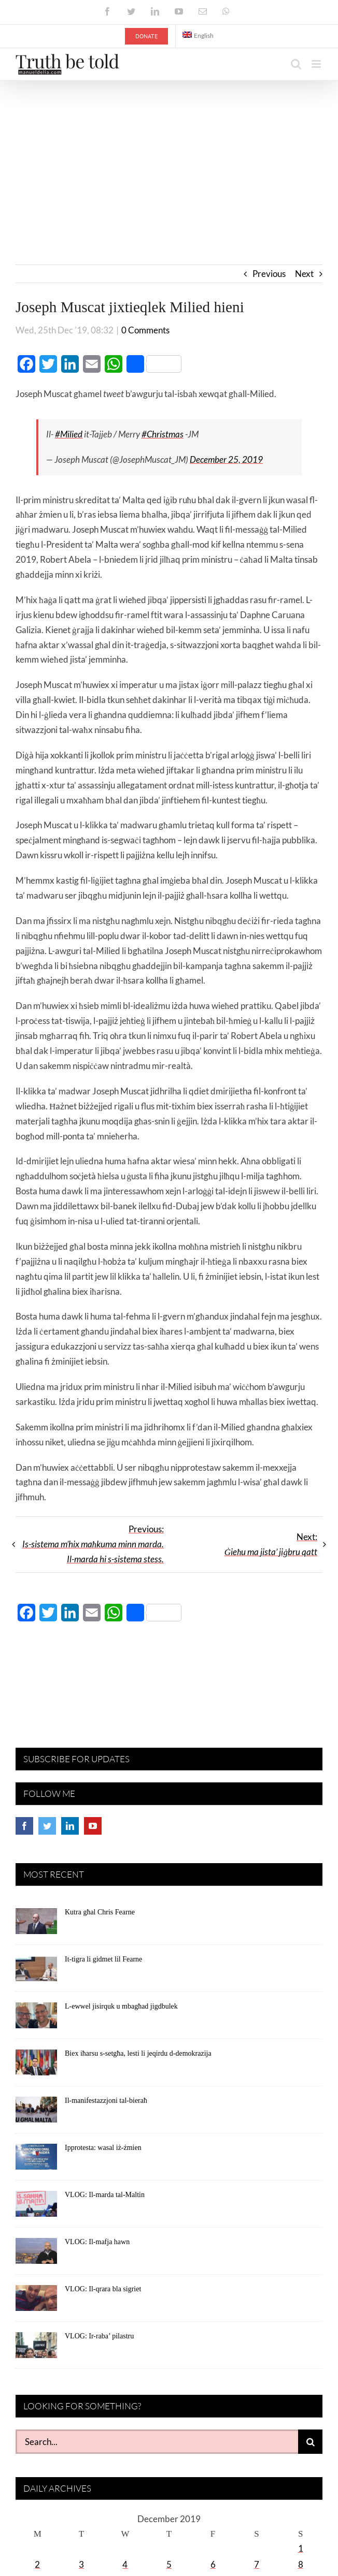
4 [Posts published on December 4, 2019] (125, 2564)
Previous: (93, 1544)
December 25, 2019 (226, 460)
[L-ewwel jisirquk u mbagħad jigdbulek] (36, 2019)
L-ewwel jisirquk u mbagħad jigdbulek (121, 2007)
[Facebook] (24, 1826)
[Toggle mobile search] (296, 63)
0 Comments (145, 330)
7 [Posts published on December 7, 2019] (256, 2564)
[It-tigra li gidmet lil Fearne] (36, 1972)
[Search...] (157, 2442)
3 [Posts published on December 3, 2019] (81, 2564)
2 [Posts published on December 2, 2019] (37, 2564)
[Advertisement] (169, 158)
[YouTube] (93, 1826)
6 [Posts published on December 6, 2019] (213, 2564)
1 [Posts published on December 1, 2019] (300, 2548)
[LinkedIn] (70, 1826)
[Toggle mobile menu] (317, 63)
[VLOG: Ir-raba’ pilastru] (36, 2349)
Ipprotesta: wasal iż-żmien (103, 2148)
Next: (270, 1545)
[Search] (310, 2442)
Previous (269, 273)
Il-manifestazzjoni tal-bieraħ (106, 2101)
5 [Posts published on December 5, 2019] (169, 2564)
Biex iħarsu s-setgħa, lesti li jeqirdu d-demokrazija (138, 2054)
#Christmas (163, 434)
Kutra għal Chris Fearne (100, 1912)
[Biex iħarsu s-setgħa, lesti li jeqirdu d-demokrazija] (36, 2066)
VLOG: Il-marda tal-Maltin (105, 2195)
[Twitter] (47, 1826)
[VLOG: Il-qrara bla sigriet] (36, 2302)
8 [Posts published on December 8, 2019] (300, 2564)
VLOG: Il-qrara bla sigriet (103, 2289)
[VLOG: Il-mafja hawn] (36, 2255)
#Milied (68, 434)
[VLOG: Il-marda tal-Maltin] (36, 2207)
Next (304, 273)
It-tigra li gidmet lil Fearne (103, 1960)
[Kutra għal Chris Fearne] (36, 1925)
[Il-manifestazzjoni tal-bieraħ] (36, 2113)
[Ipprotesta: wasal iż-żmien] (36, 2160)
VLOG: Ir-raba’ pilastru (99, 2336)
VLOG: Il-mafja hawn (97, 2242)
